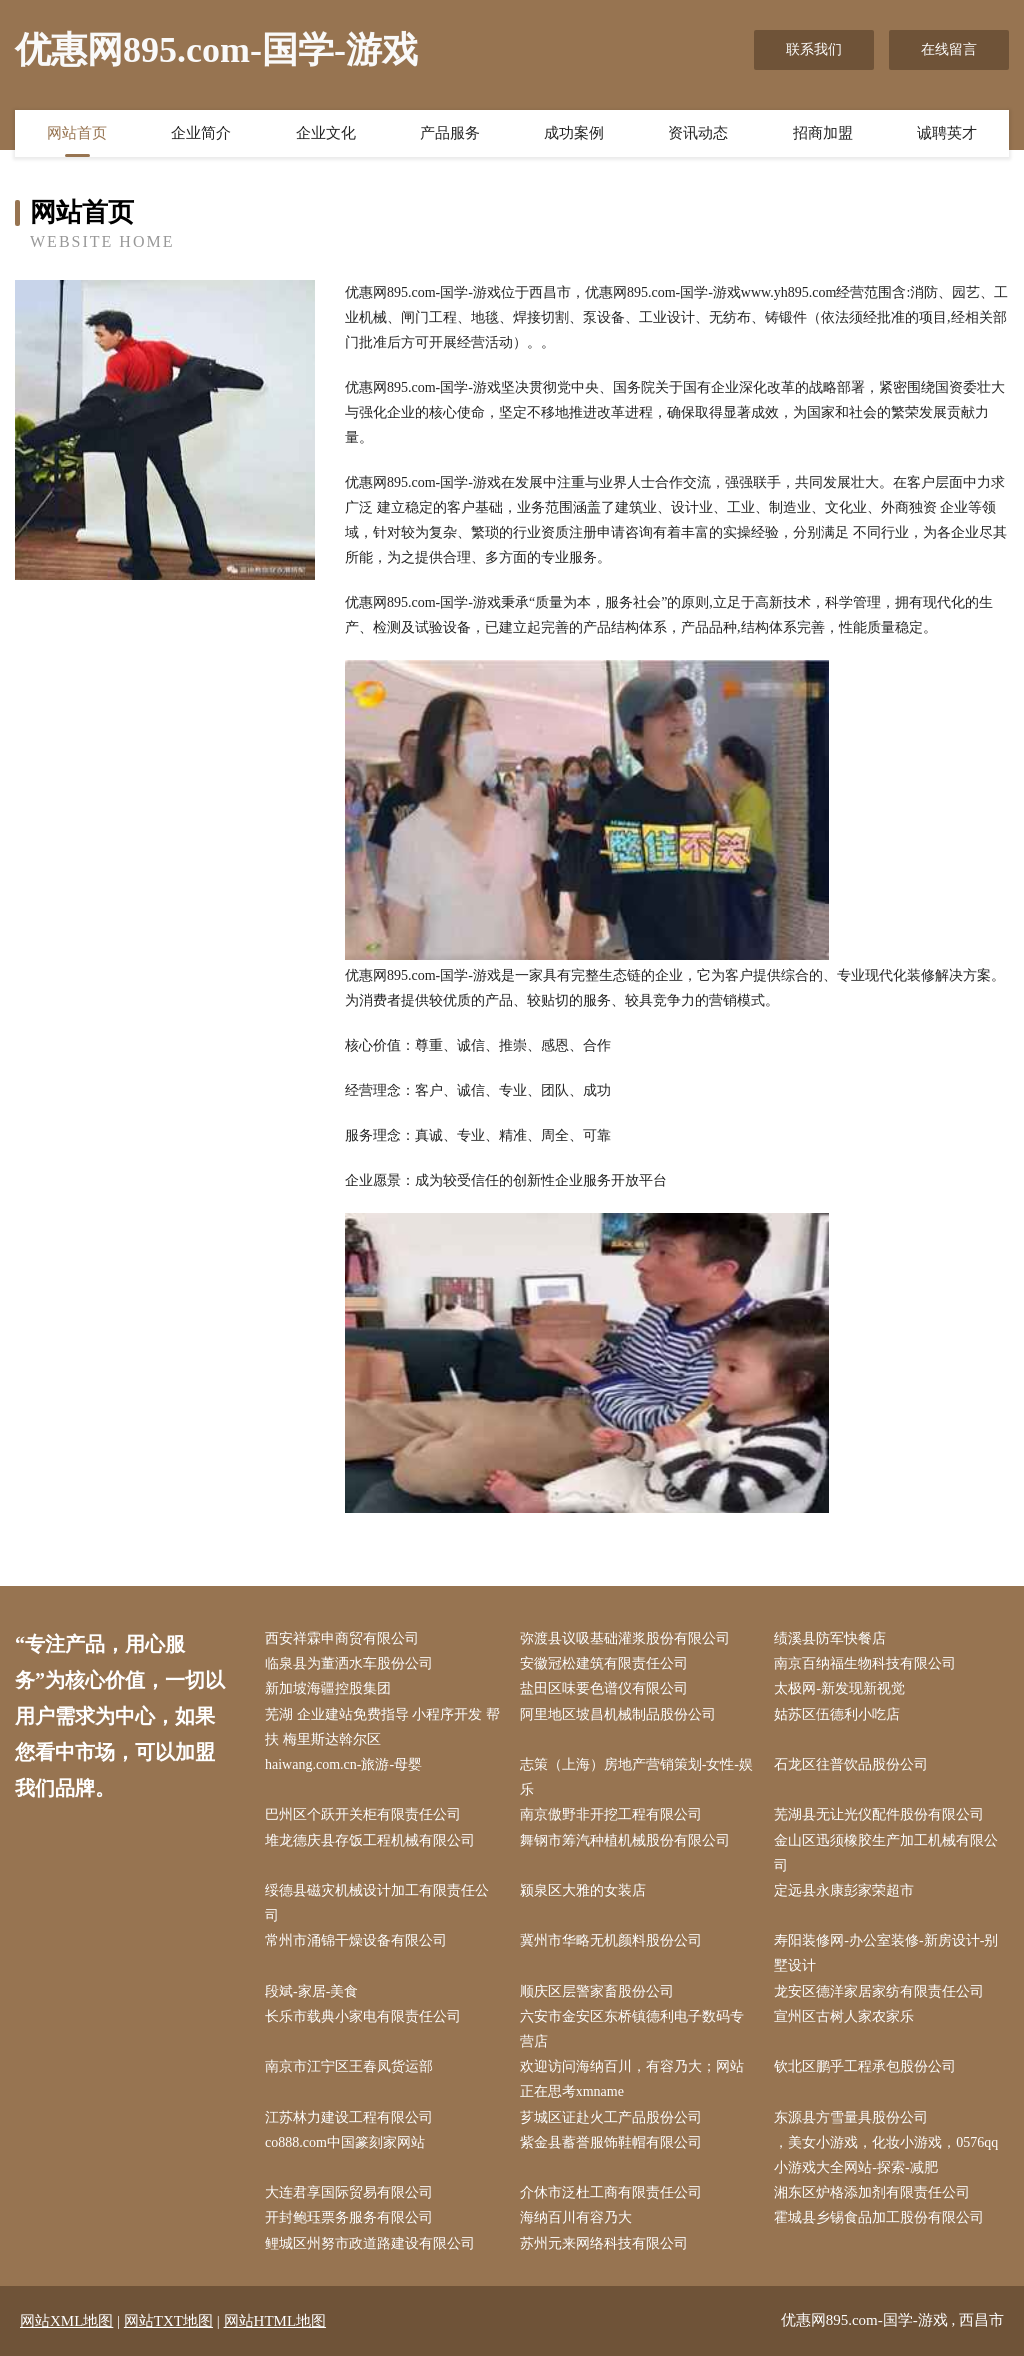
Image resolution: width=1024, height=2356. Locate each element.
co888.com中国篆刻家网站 (345, 2142)
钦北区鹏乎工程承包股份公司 (865, 2066)
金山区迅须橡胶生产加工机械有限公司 (886, 1853)
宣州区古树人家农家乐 (844, 2016)
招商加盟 (823, 133)
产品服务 (450, 133)
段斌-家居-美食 (311, 1991)
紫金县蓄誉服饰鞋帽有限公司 (611, 2142)
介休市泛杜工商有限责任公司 (611, 2192)
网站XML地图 (66, 2321)
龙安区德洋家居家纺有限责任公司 (879, 1991)
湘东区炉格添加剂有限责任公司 (872, 2192)
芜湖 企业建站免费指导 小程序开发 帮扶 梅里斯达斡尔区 (382, 1727)
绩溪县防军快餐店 (830, 1638)
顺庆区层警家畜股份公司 (597, 1991)
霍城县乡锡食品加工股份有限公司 (879, 2217)
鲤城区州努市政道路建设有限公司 (370, 2243)
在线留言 (949, 49)
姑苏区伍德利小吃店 (837, 1714)
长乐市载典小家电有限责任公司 (363, 2016)
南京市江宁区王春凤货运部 (349, 2066)
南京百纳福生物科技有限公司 (865, 1663)
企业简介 (201, 133)
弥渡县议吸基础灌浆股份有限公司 (625, 1638)
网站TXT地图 (168, 2321)
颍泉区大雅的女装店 (583, 1890)
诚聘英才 (947, 133)
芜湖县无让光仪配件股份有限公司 (879, 1814)
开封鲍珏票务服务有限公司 (349, 2217)
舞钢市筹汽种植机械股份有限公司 (625, 1840)
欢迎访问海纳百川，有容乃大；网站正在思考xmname (632, 2079)
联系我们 (814, 49)
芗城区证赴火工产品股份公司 (611, 2117)
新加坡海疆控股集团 (328, 1688)
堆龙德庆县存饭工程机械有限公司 (370, 1840)
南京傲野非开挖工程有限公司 (611, 1814)
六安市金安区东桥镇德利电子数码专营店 (632, 2029)
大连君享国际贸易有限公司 (349, 2192)
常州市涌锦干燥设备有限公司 (356, 1940)
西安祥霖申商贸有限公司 (342, 1638)
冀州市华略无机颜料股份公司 (611, 1940)
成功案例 (574, 133)
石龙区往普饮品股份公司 (851, 1764)
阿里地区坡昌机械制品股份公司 (618, 1714)
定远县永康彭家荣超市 (844, 1890)
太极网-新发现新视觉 (839, 1688)
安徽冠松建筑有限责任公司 (604, 1663)
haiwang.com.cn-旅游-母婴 (343, 1764)
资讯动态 (698, 133)
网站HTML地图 (275, 2321)
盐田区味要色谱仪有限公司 (604, 1688)
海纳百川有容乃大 (576, 2217)
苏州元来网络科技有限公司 (604, 2243)
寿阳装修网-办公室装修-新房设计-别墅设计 (886, 1953)
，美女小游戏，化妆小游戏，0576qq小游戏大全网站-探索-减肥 (886, 2155)
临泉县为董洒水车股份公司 (349, 1663)
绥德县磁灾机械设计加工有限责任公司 (377, 1903)
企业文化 (326, 133)
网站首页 (77, 133)
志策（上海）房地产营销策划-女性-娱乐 (636, 1777)
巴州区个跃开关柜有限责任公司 (363, 1814)
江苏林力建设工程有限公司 (349, 2117)
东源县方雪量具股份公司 (851, 2117)
